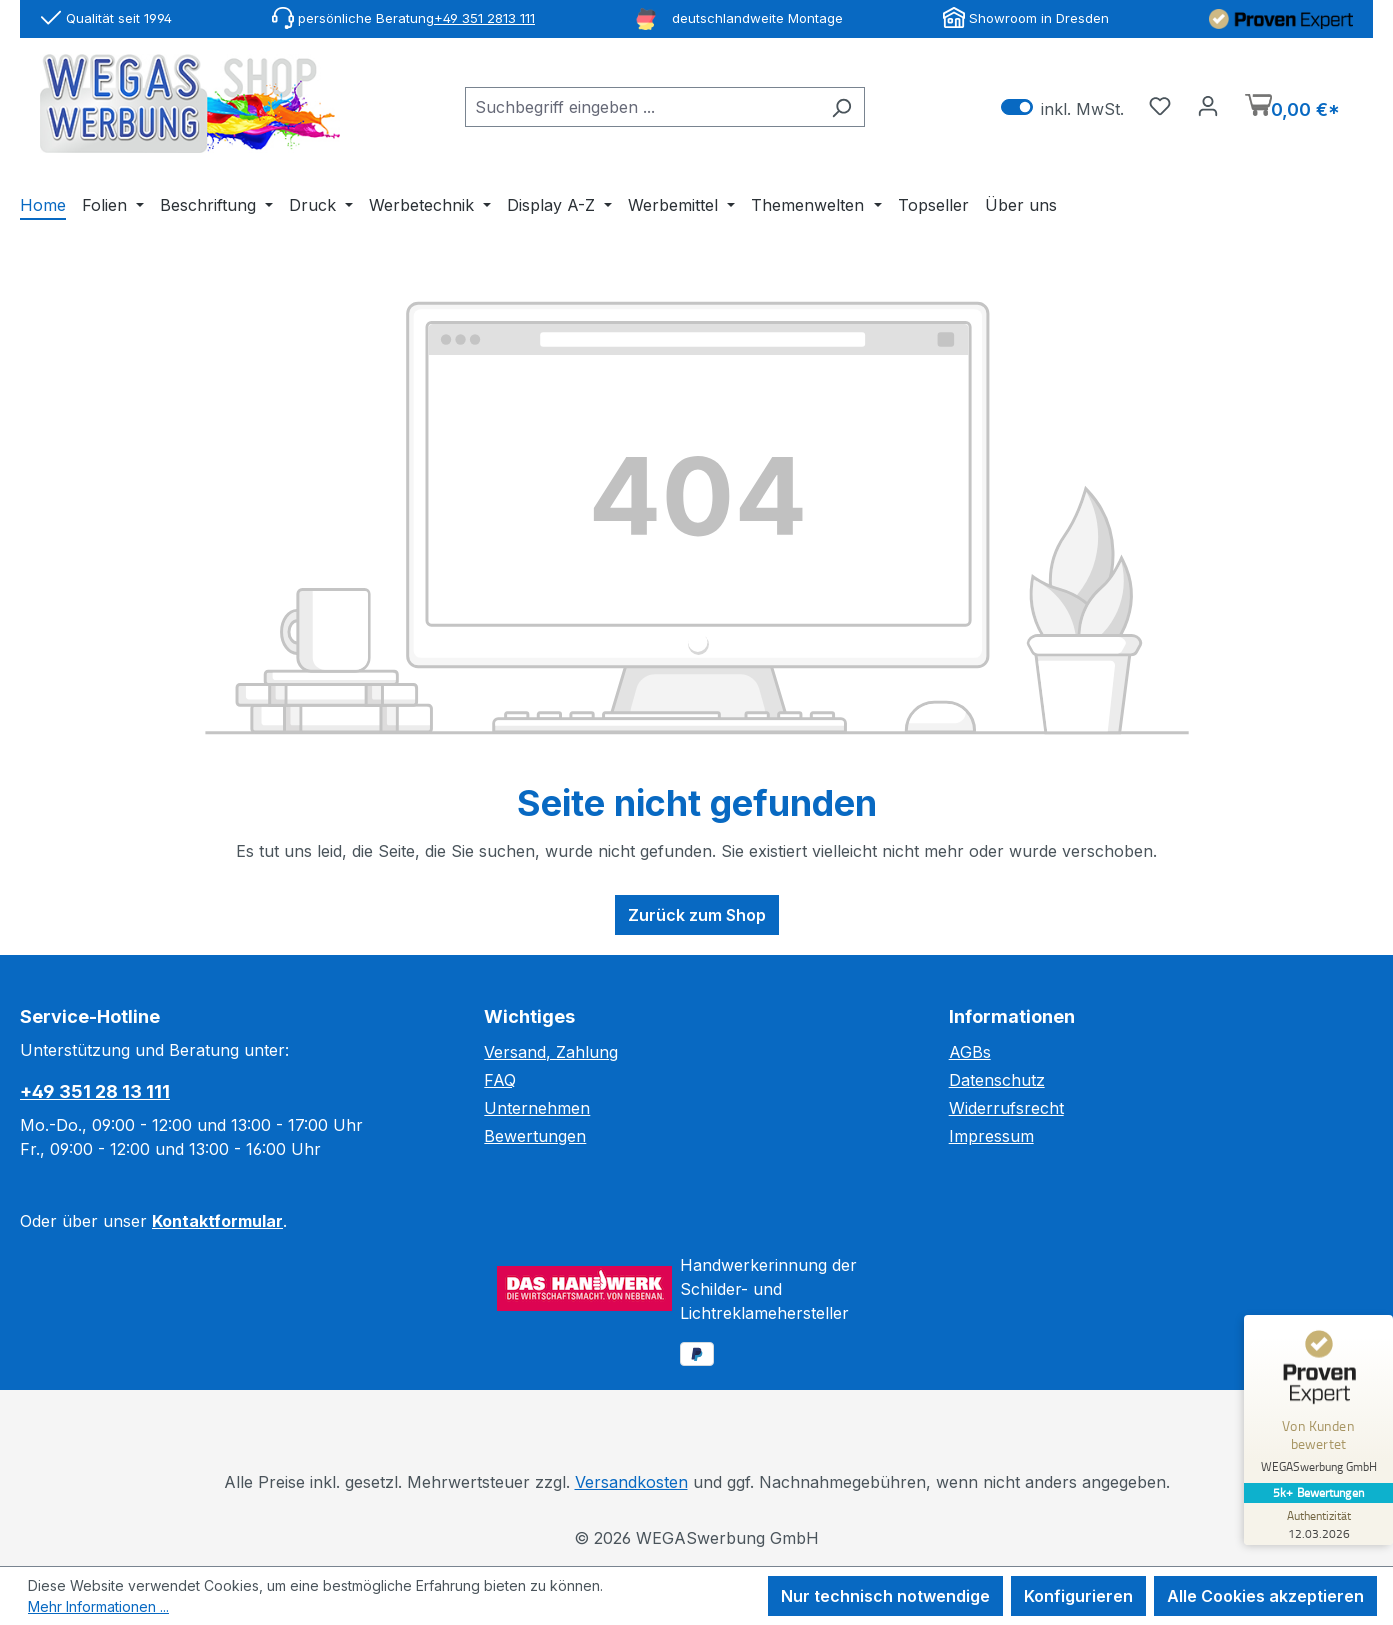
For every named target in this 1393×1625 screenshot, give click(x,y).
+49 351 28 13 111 (95, 1091)
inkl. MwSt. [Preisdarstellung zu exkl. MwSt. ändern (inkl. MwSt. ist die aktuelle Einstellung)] (1062, 107)
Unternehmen (537, 1108)
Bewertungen (535, 1136)
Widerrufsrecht (1006, 1108)
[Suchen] (841, 107)
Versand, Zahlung (551, 1052)
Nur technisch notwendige (885, 1596)
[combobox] (642, 107)
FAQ (500, 1080)
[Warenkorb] (1292, 107)
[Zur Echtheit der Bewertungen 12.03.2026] (1318, 1524)
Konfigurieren (1078, 1596)
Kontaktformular (217, 1221)
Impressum (991, 1136)
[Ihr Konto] (1208, 105)
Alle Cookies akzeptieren (1265, 1596)
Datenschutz (997, 1080)
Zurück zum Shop (697, 915)
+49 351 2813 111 (484, 18)
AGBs (970, 1052)
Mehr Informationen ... (98, 1606)
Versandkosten (631, 1482)
